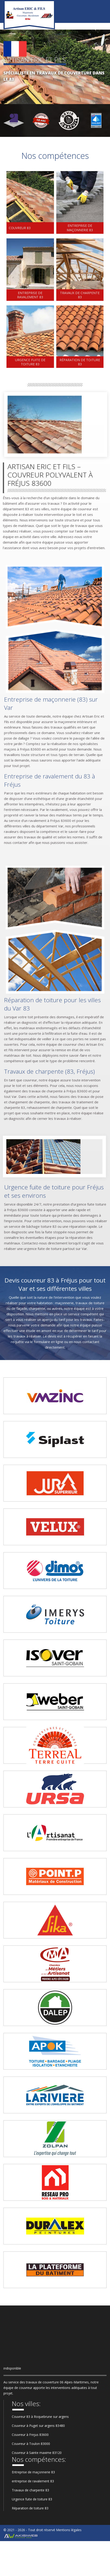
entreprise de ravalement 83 (33, 2481)
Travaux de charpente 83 (30, 2490)
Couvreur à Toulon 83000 (31, 2443)
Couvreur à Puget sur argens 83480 (38, 2425)
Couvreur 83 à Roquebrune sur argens (40, 2416)
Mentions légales (69, 2530)
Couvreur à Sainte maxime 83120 (37, 2452)
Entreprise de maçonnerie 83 (33, 2472)
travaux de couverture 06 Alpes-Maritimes (57, 2382)
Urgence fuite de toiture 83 (32, 2499)
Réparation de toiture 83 (30, 2508)
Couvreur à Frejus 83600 (30, 2434)
